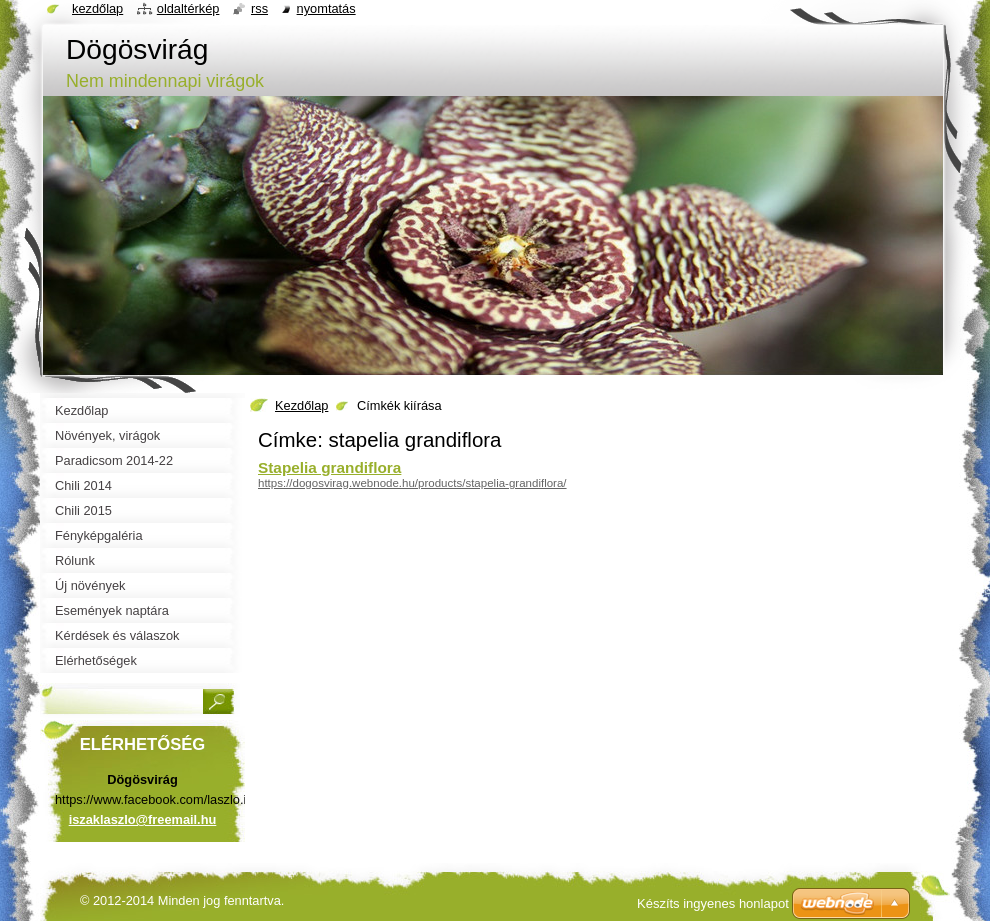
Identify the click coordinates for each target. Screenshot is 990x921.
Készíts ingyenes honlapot (713, 903)
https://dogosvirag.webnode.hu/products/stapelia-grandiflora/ (412, 483)
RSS (259, 8)
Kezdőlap (301, 405)
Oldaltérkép (188, 8)
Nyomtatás (326, 8)
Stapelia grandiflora (329, 467)
